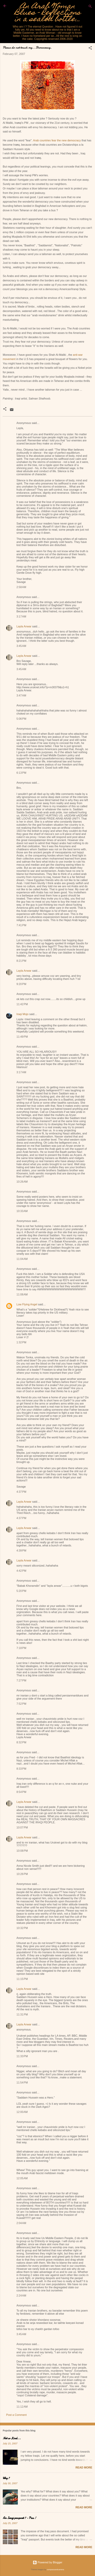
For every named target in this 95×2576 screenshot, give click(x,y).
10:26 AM (22, 1181)
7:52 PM (21, 1703)
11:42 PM (22, 1004)
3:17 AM (21, 616)
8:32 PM (21, 1742)
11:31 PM (22, 2014)
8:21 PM (21, 960)
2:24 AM (21, 2295)
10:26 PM (22, 1874)
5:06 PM (21, 718)
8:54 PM (21, 1791)
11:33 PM (22, 2056)
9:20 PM (21, 984)
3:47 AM (21, 695)
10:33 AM (22, 1211)
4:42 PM (21, 1570)
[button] (90, 48)
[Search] (90, 7)
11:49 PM (22, 1036)
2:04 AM (21, 2223)
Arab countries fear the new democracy (57, 140)
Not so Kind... (12, 2438)
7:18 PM (21, 1648)
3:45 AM (21, 645)
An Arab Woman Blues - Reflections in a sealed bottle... (48, 13)
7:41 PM (21, 925)
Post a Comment (16, 2414)
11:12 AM (22, 2406)
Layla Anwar (23, 626)
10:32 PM (22, 1928)
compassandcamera (55, 2569)
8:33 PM (21, 1768)
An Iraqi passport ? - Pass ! (19, 2518)
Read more (83, 2467)
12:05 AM (22, 2178)
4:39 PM (21, 1550)
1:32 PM (21, 1342)
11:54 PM (22, 2082)
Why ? (6, 2478)
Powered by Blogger (47, 2562)
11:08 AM (22, 1294)
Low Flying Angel (26, 1304)
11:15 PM (22, 1979)
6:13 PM (21, 772)
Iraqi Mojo (22, 1014)
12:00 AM (22, 2112)
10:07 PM (22, 1827)
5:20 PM (21, 1590)
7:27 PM (21, 1680)
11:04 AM (22, 1258)
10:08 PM (22, 1850)
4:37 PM (21, 1491)
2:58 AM (21, 587)
